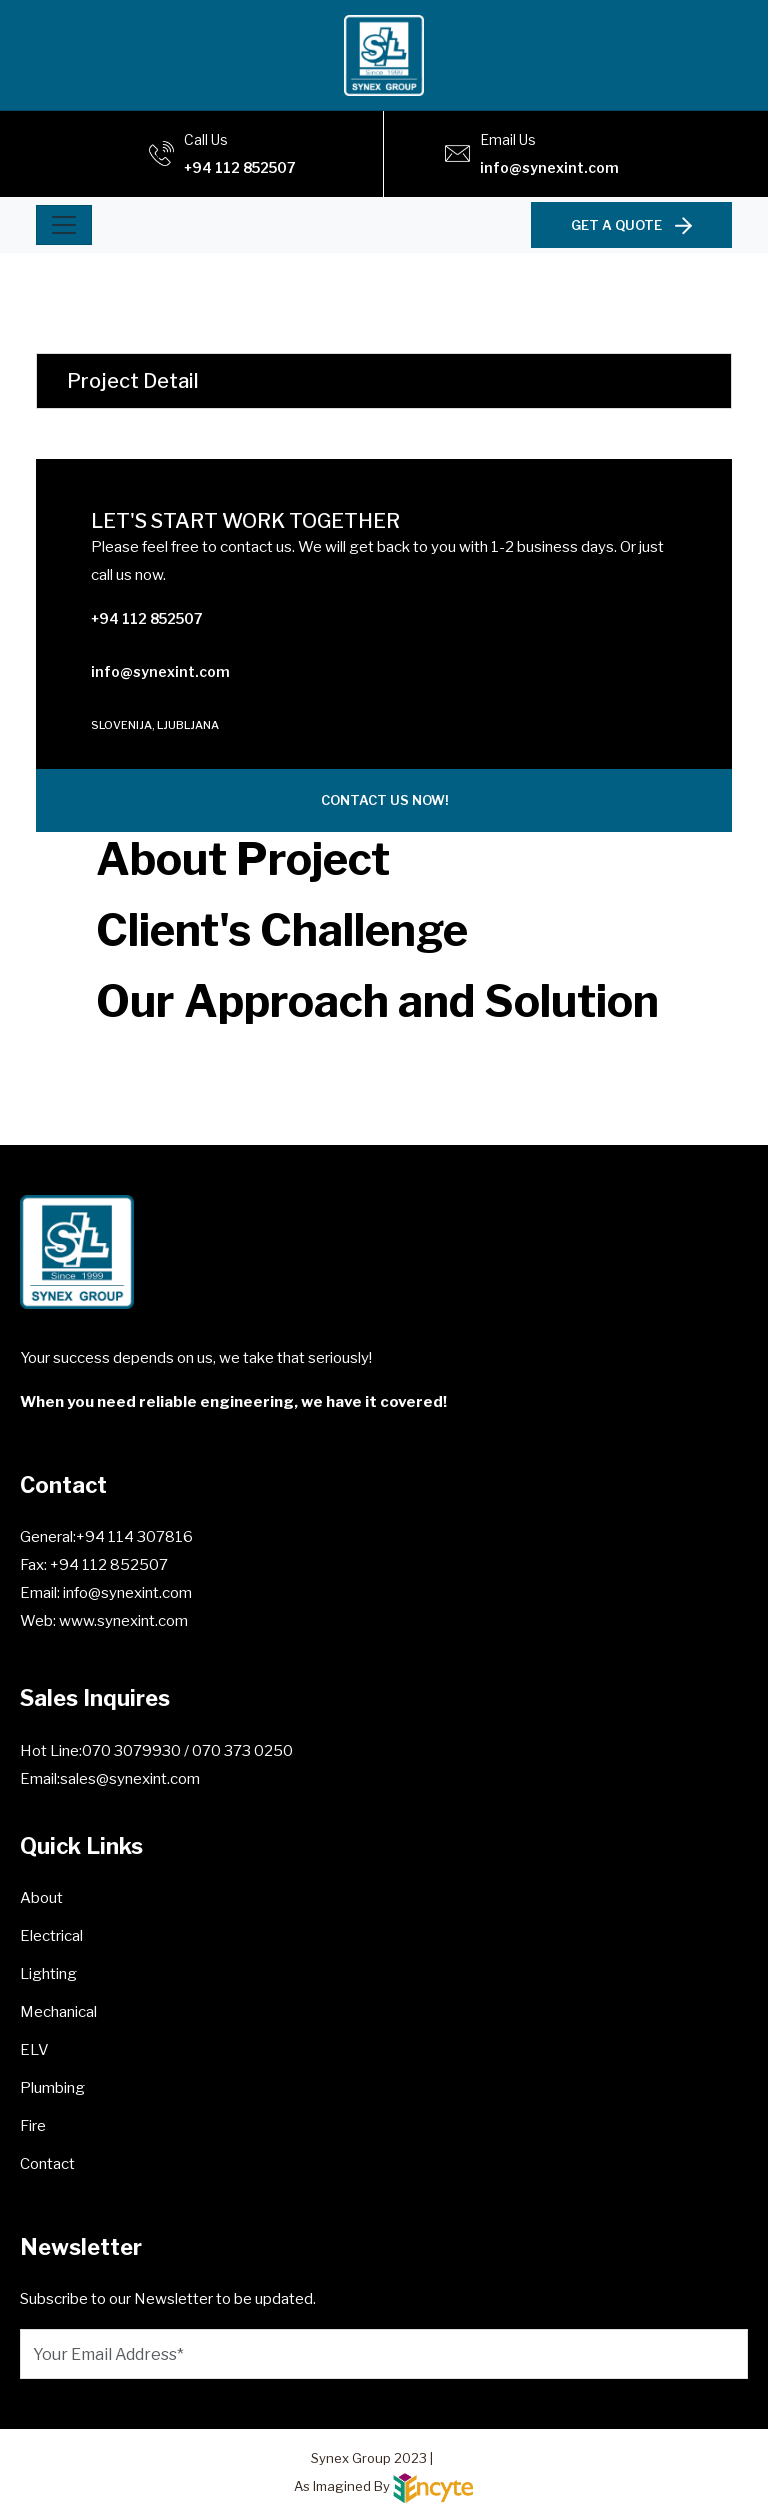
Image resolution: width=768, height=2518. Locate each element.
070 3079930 (133, 1751)
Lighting (48, 1974)
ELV (34, 2050)
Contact (47, 2164)
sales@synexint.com (130, 1779)
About (41, 1898)
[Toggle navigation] (64, 225)
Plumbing (52, 2088)
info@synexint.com (549, 167)
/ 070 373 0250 (238, 1751)
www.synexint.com (122, 1621)
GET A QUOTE (631, 225)
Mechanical (58, 2012)
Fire (33, 2126)
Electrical (51, 1936)
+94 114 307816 (134, 1537)
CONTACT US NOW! (384, 800)
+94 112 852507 (240, 167)
